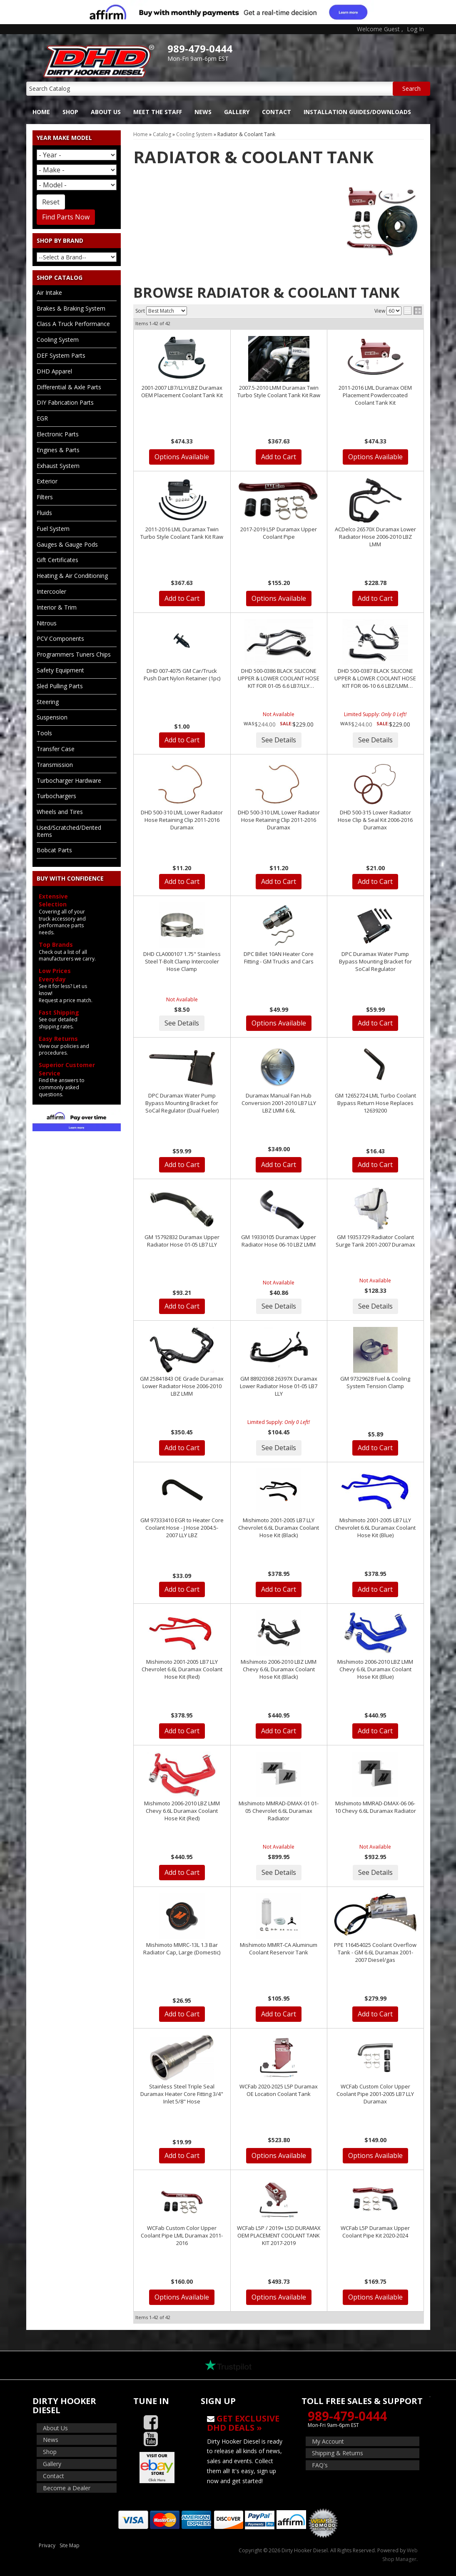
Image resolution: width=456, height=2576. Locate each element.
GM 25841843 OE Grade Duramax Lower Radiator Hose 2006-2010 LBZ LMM (182, 1386)
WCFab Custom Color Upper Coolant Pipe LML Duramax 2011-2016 (182, 2235)
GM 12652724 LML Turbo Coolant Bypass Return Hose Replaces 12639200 (375, 1103)
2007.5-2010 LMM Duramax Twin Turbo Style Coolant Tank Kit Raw (278, 391)
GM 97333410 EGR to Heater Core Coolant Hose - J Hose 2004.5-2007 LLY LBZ (182, 1527)
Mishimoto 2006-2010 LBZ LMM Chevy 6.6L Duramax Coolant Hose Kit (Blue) (375, 1669)
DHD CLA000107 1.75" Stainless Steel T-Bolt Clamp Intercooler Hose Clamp (182, 961)
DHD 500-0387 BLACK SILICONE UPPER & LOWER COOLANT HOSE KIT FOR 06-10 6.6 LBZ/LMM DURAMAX (375, 678)
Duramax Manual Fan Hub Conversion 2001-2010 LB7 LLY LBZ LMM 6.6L (279, 1103)
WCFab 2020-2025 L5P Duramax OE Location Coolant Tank (278, 2090)
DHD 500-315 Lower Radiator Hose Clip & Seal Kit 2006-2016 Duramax (375, 820)
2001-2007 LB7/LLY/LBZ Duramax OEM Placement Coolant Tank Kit (182, 391)
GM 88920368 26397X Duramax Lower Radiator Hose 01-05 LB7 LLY (278, 1386)
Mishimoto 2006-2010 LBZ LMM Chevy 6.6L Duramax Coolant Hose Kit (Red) (182, 1810)
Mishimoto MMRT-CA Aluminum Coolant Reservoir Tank (278, 1948)
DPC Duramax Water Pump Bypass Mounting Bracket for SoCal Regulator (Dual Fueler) (182, 1103)
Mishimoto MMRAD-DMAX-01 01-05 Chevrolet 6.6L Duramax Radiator (279, 1810)
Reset (51, 202)
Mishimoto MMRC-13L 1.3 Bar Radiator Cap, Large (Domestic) (181, 1948)
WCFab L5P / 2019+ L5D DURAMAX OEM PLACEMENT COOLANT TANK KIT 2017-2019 (279, 2235)
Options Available (181, 456)
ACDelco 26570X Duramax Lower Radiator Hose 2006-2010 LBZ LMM (375, 536)
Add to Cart (278, 456)
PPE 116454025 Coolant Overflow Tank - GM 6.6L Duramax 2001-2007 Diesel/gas (375, 1952)
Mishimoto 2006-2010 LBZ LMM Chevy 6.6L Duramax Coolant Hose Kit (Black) (278, 1669)
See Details (279, 739)
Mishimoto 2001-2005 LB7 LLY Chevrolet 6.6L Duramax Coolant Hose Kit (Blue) (375, 1527)
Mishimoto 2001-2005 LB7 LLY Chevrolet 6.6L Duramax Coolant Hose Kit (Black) (278, 1527)
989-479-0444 (347, 2415)
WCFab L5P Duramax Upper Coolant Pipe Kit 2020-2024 (375, 2231)
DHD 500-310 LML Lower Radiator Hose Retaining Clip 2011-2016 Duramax (182, 820)
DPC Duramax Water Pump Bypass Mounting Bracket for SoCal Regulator (375, 961)
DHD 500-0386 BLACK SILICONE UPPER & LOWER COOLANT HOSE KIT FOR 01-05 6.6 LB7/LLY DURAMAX (278, 678)
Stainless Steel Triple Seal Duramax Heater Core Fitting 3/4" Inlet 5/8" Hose (181, 2094)
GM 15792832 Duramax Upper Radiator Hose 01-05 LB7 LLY (182, 1240)
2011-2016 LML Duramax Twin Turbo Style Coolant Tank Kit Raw (181, 532)
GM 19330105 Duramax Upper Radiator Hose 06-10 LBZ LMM (278, 1240)
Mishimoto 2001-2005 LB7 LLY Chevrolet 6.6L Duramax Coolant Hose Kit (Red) (182, 1669)
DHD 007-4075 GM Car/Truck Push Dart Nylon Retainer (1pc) (182, 674)
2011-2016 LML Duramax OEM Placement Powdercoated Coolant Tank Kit (375, 395)
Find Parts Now (66, 217)
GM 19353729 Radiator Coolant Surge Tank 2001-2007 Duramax (375, 1240)
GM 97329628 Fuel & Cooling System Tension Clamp (375, 1382)
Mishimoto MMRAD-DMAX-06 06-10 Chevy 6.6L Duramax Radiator (375, 1806)
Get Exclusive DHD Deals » (243, 2423)
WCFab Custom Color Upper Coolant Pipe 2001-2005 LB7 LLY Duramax (375, 2094)
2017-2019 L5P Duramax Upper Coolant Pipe (278, 532)
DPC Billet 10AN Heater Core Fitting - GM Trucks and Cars (279, 957)
